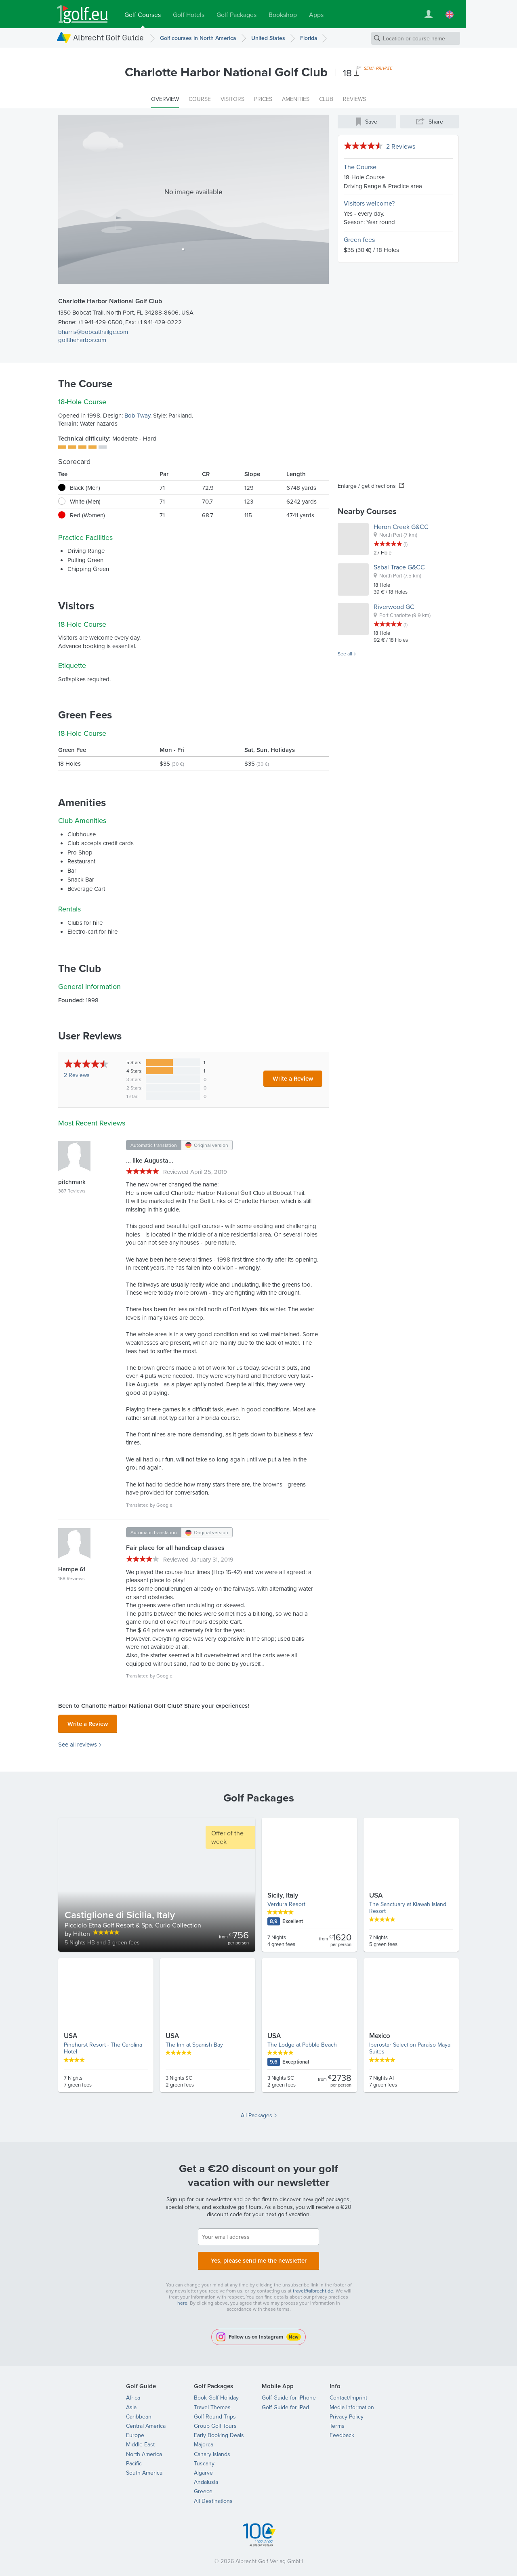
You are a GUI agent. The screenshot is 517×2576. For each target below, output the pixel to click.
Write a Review (293, 1078)
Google (164, 1504)
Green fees (359, 239)
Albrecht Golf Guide (108, 37)
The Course (360, 166)
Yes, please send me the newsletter (258, 2257)
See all (345, 654)
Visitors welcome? (369, 203)
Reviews (77, 1075)
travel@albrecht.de (313, 2285)
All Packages (256, 2112)
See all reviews (77, 1742)
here (182, 2298)
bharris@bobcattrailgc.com (93, 332)
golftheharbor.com (82, 340)
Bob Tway (137, 415)
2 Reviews (400, 146)
